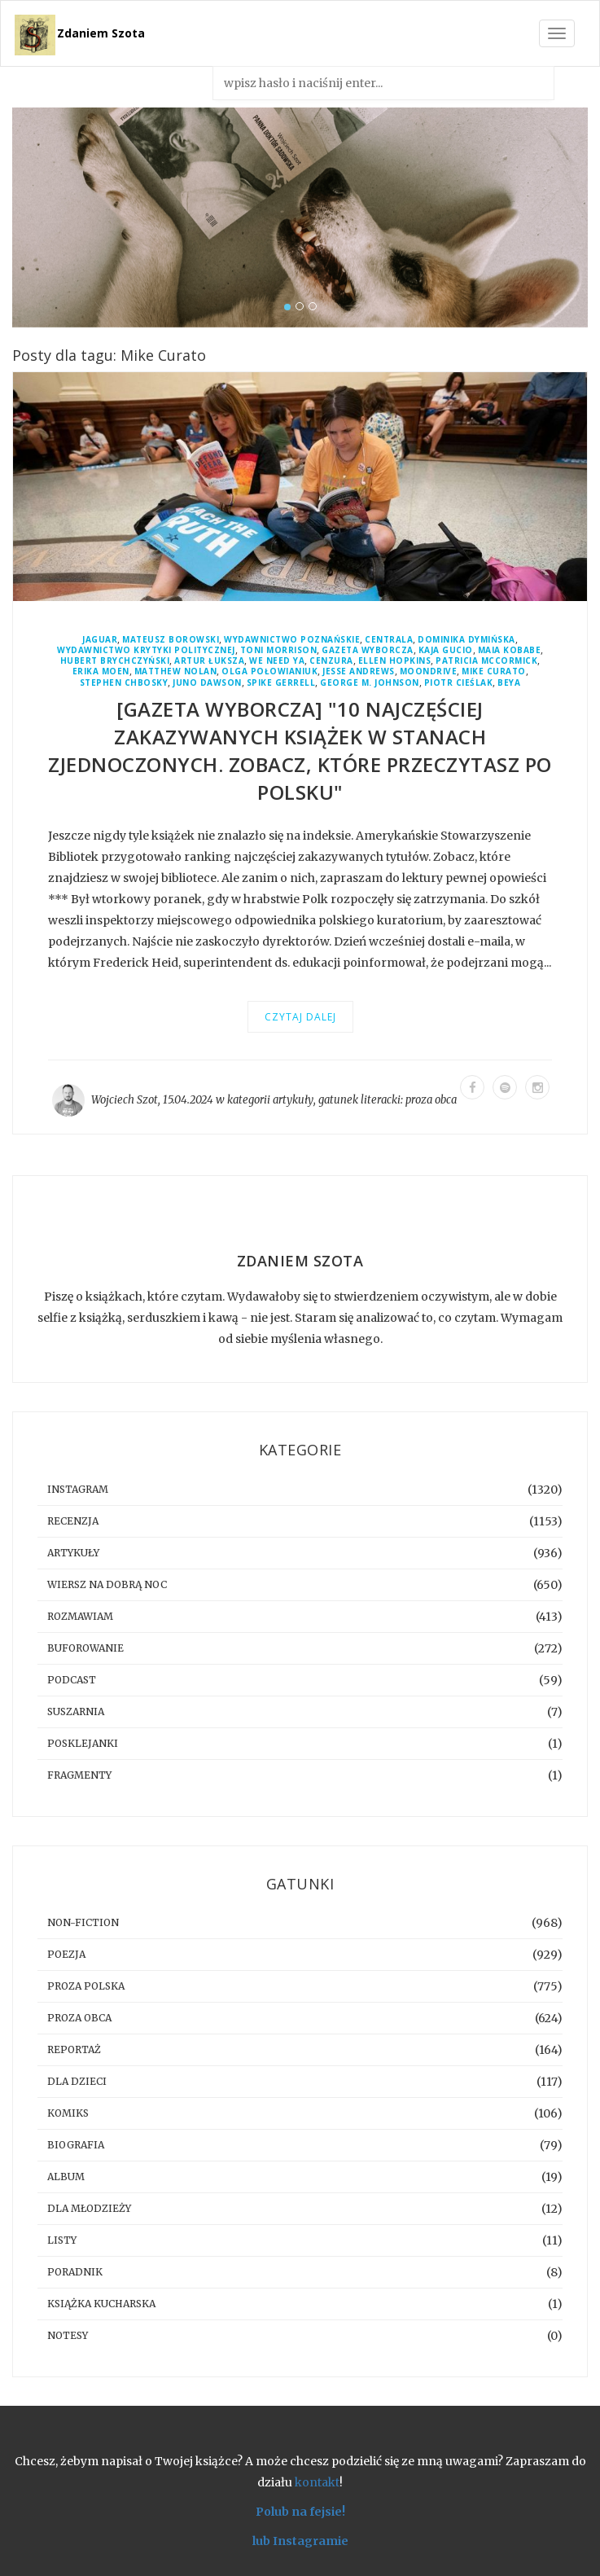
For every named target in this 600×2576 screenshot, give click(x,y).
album (66, 2176)
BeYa (508, 682)
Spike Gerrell (281, 682)
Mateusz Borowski (170, 639)
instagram (77, 1489)
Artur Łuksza (209, 660)
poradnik (75, 2272)
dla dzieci (77, 2081)
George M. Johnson (369, 682)
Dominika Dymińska (466, 639)
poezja (66, 1954)
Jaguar (99, 639)
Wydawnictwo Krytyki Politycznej (146, 650)
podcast (71, 1680)
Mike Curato (494, 671)
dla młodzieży (89, 2208)
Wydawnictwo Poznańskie (292, 639)
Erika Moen (100, 671)
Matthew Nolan (175, 671)
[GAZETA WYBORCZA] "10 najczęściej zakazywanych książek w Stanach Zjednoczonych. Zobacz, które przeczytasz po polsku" (300, 750)
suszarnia (75, 1711)
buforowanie (85, 1648)
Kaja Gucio (445, 650)
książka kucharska (101, 2303)
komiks (68, 2113)
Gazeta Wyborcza (368, 650)
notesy (67, 2335)
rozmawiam (80, 1616)
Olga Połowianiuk (269, 671)
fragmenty (79, 1775)
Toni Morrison (279, 650)
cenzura (331, 660)
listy (62, 2240)
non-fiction (83, 1922)
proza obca (431, 1100)
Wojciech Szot (124, 1100)
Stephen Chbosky (124, 682)
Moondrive (429, 671)
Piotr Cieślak (458, 682)
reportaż (74, 2049)
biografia (75, 2145)
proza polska (86, 1986)
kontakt (317, 2482)
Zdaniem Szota (101, 33)
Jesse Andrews (358, 671)
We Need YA (276, 660)
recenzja (73, 1521)
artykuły (293, 1100)
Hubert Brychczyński (115, 660)
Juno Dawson (207, 682)
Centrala (389, 639)
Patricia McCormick (486, 660)
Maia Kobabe (509, 650)
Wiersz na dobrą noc (107, 1584)
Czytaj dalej (300, 1017)
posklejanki (82, 1743)
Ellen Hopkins (394, 660)
